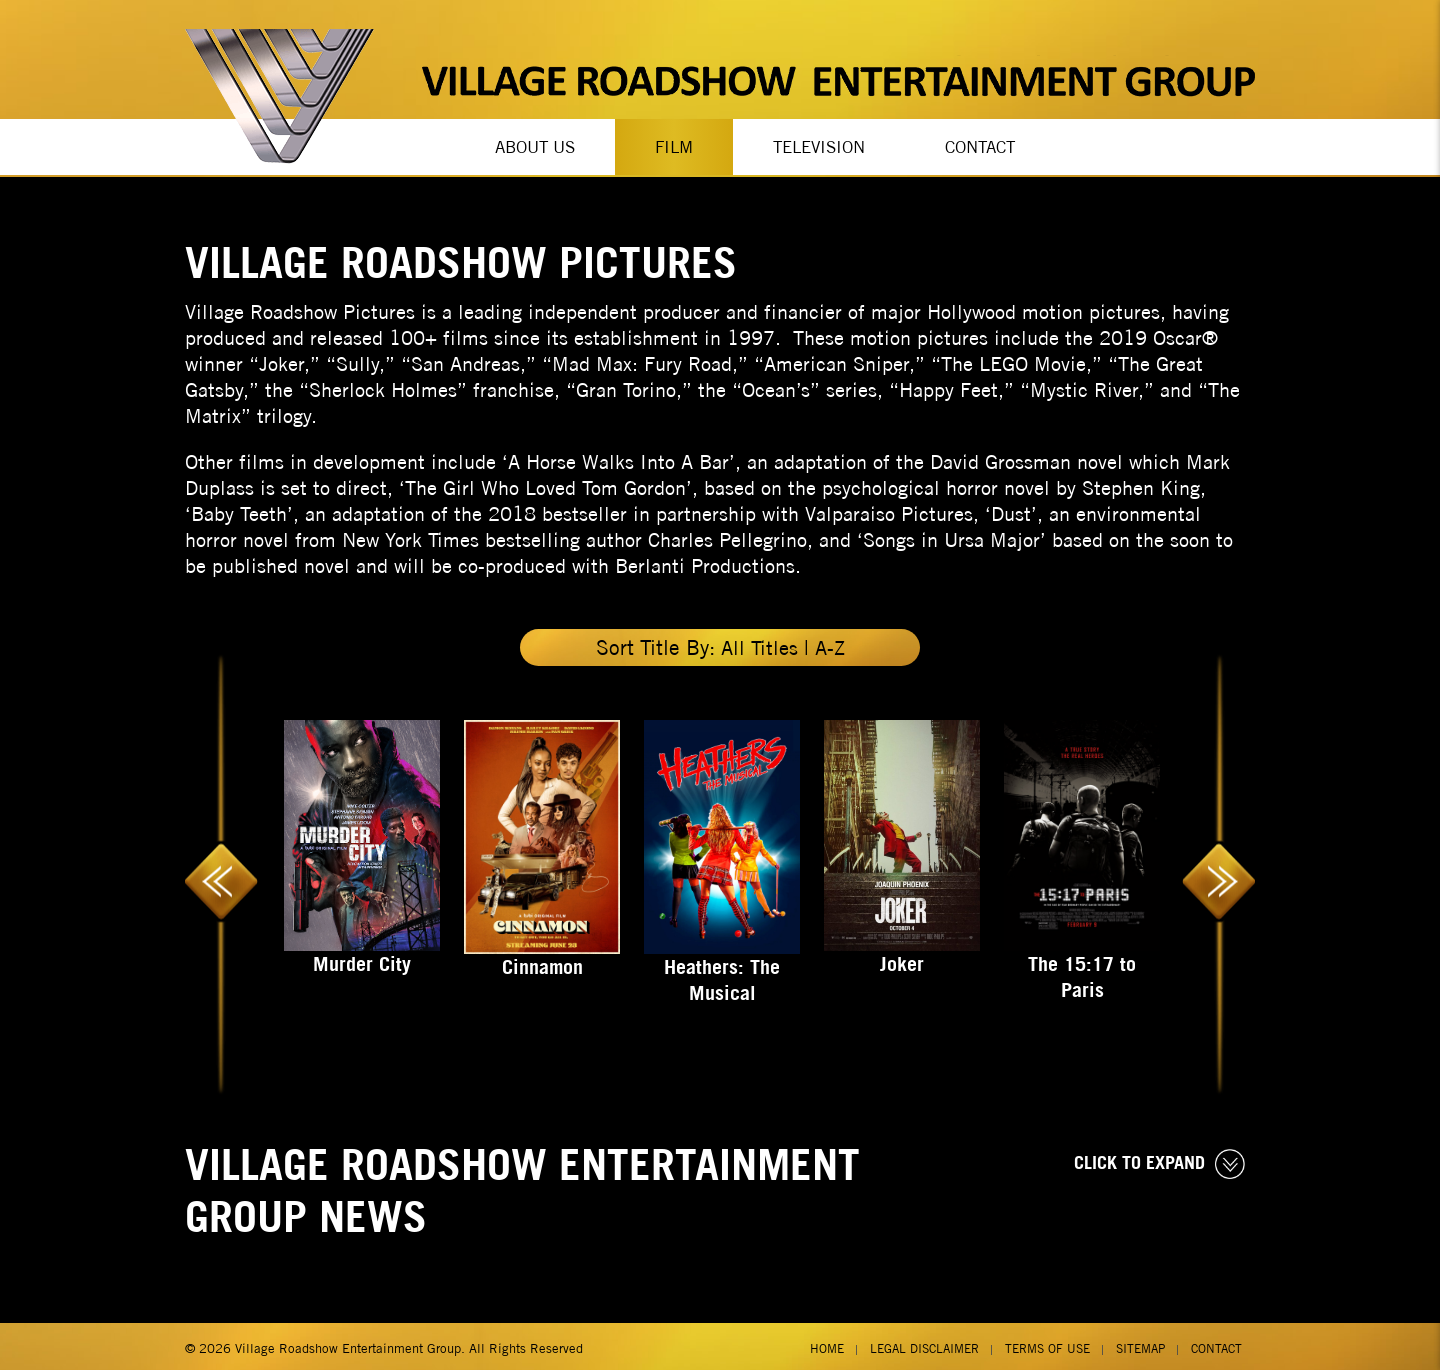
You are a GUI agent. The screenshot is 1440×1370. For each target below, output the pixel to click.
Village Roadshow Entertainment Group (348, 1343)
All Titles (758, 642)
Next (1218, 870)
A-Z (831, 642)
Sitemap (1140, 1343)
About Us (535, 145)
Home (827, 1343)
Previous (221, 870)
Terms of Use (1047, 1343)
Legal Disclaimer (924, 1343)
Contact (980, 145)
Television (819, 145)
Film (674, 145)
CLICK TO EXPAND (1159, 1160)
